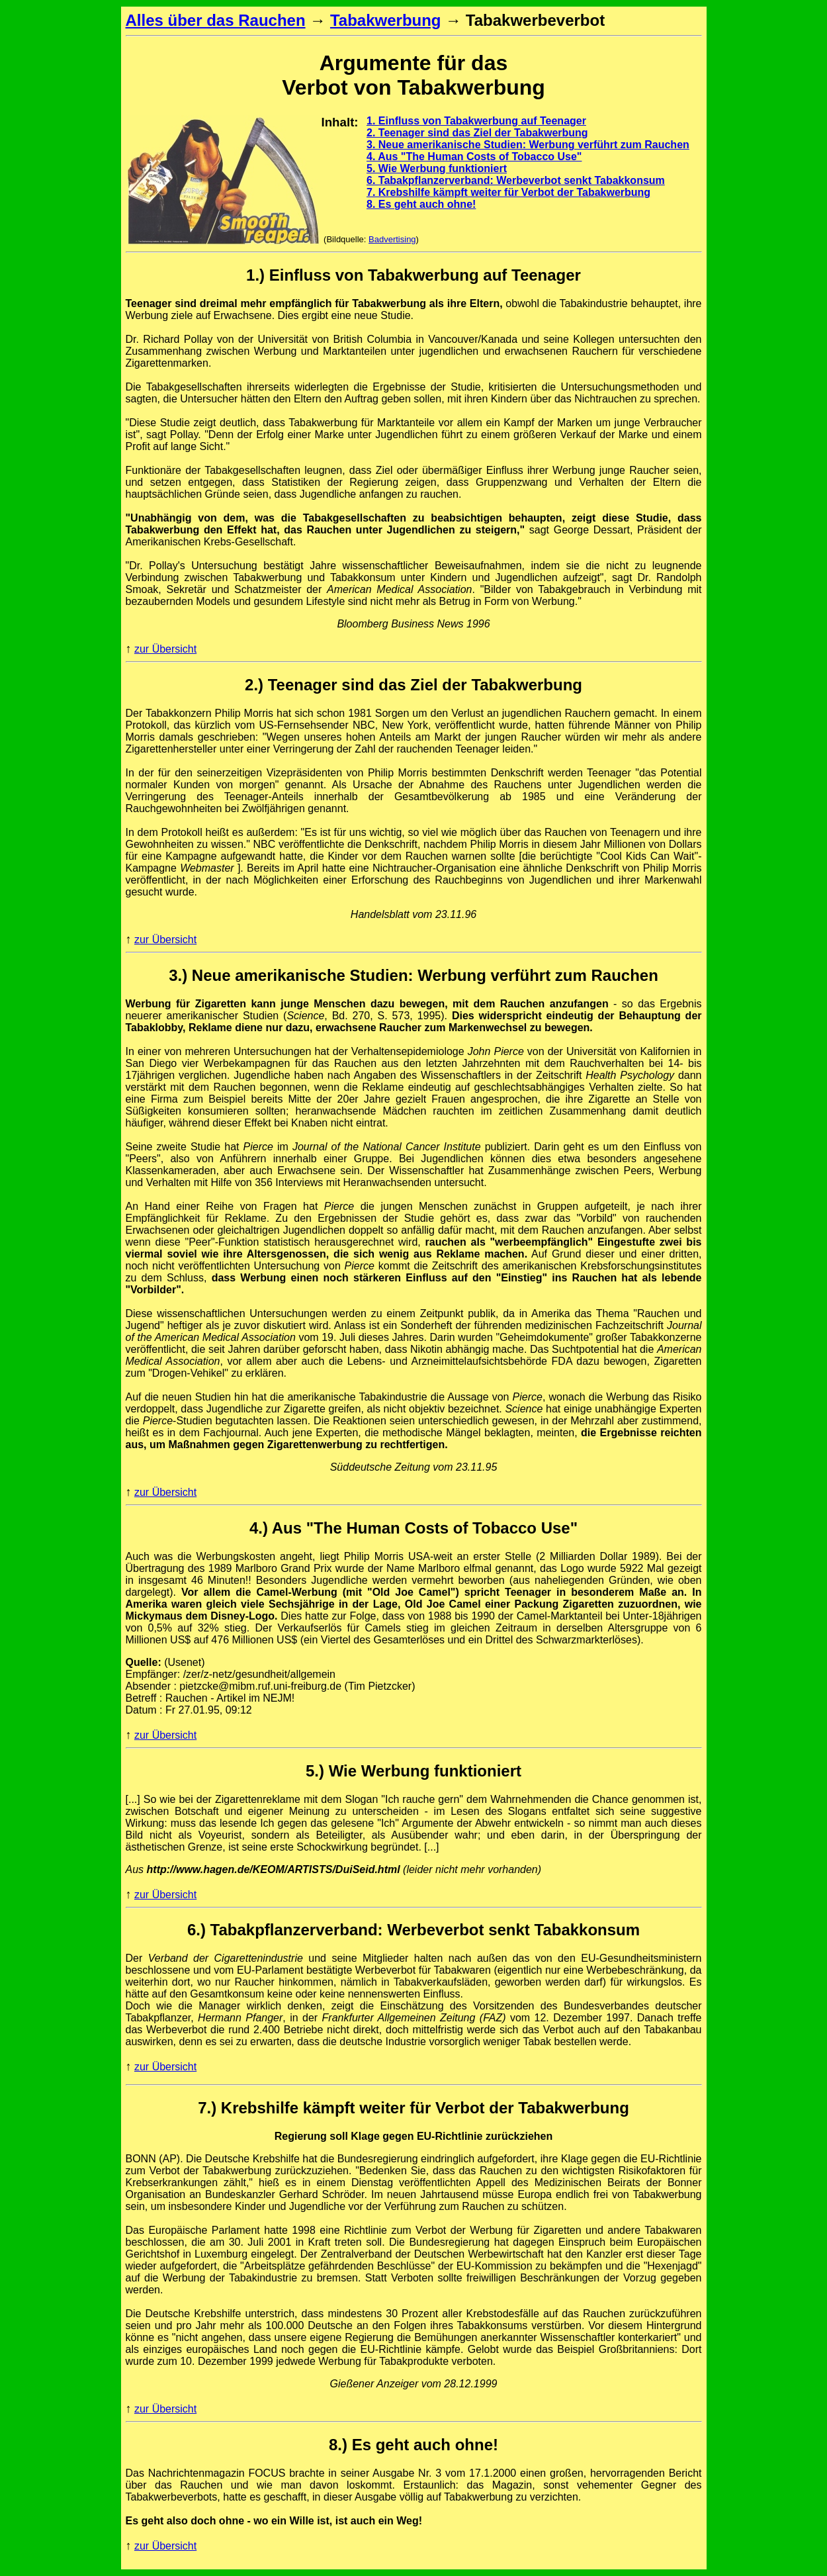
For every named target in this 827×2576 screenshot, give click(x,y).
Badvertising (392, 239)
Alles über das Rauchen (216, 20)
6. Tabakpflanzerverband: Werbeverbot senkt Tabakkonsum (516, 180)
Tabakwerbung (385, 20)
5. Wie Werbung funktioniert (437, 168)
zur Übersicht (165, 649)
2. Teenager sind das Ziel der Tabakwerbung (477, 132)
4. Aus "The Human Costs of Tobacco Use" (474, 156)
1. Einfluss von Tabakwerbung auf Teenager (476, 120)
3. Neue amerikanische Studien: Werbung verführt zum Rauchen (528, 144)
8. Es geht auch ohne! (421, 204)
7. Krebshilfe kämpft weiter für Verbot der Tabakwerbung (508, 192)
